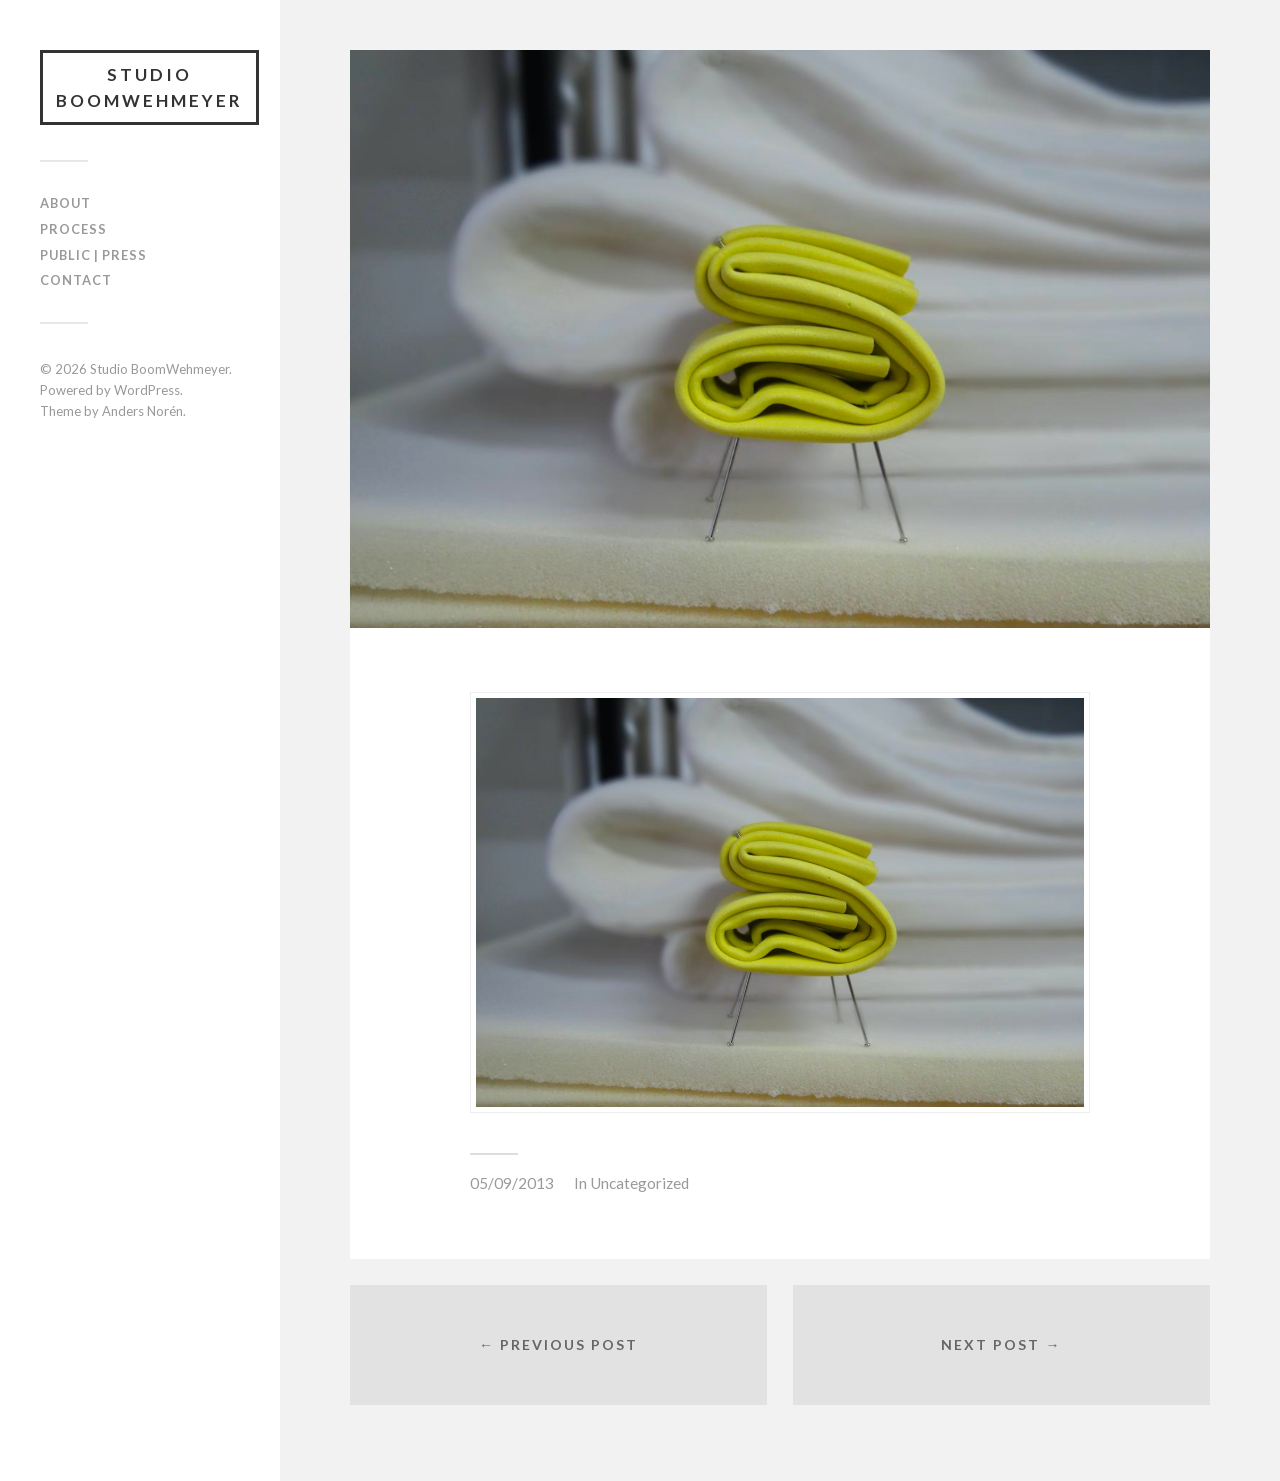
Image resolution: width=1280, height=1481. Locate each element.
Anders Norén (142, 411)
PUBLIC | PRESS (93, 255)
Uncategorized (639, 1183)
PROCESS (73, 229)
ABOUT (65, 203)
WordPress (147, 390)
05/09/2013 (512, 1183)
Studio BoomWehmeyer (149, 87)
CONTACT (76, 280)
